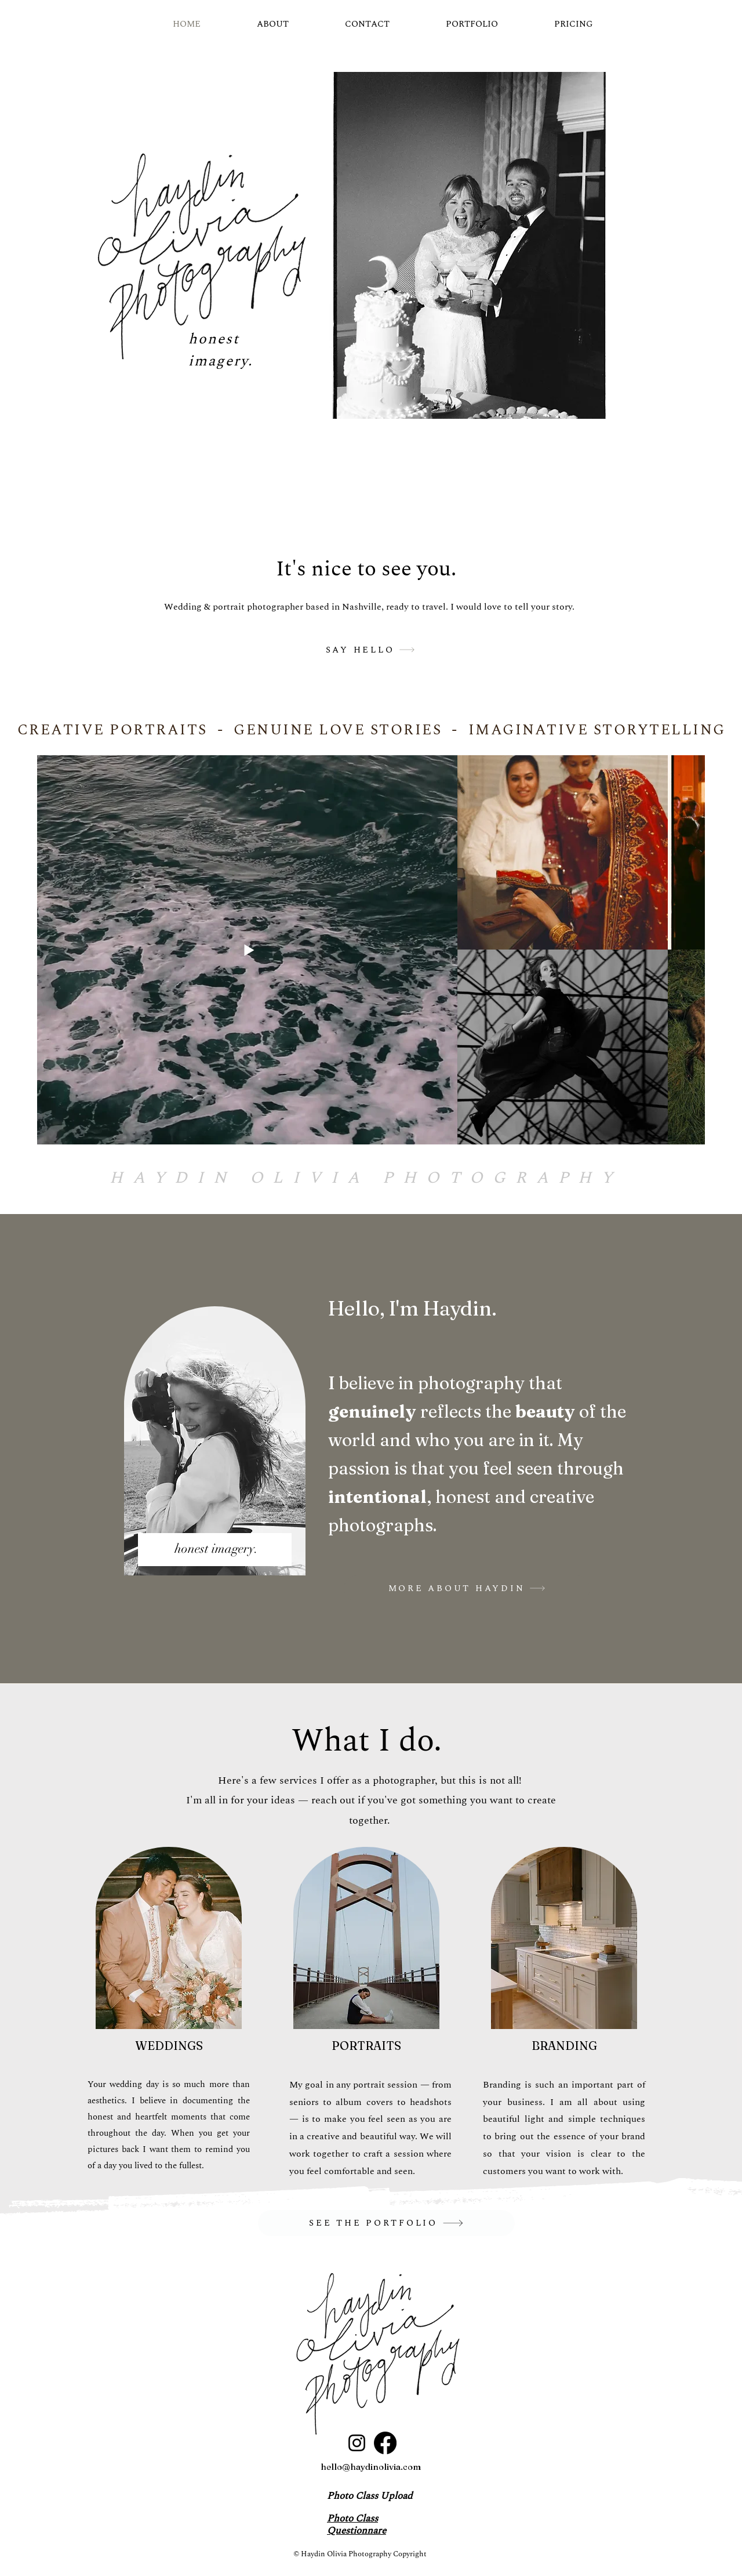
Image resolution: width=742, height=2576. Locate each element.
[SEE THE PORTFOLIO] (386, 2223)
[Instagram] (356, 2443)
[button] (470, 245)
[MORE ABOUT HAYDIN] (467, 1588)
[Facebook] (385, 2443)
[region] (215, 1448)
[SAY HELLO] (370, 650)
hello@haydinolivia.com (371, 2466)
